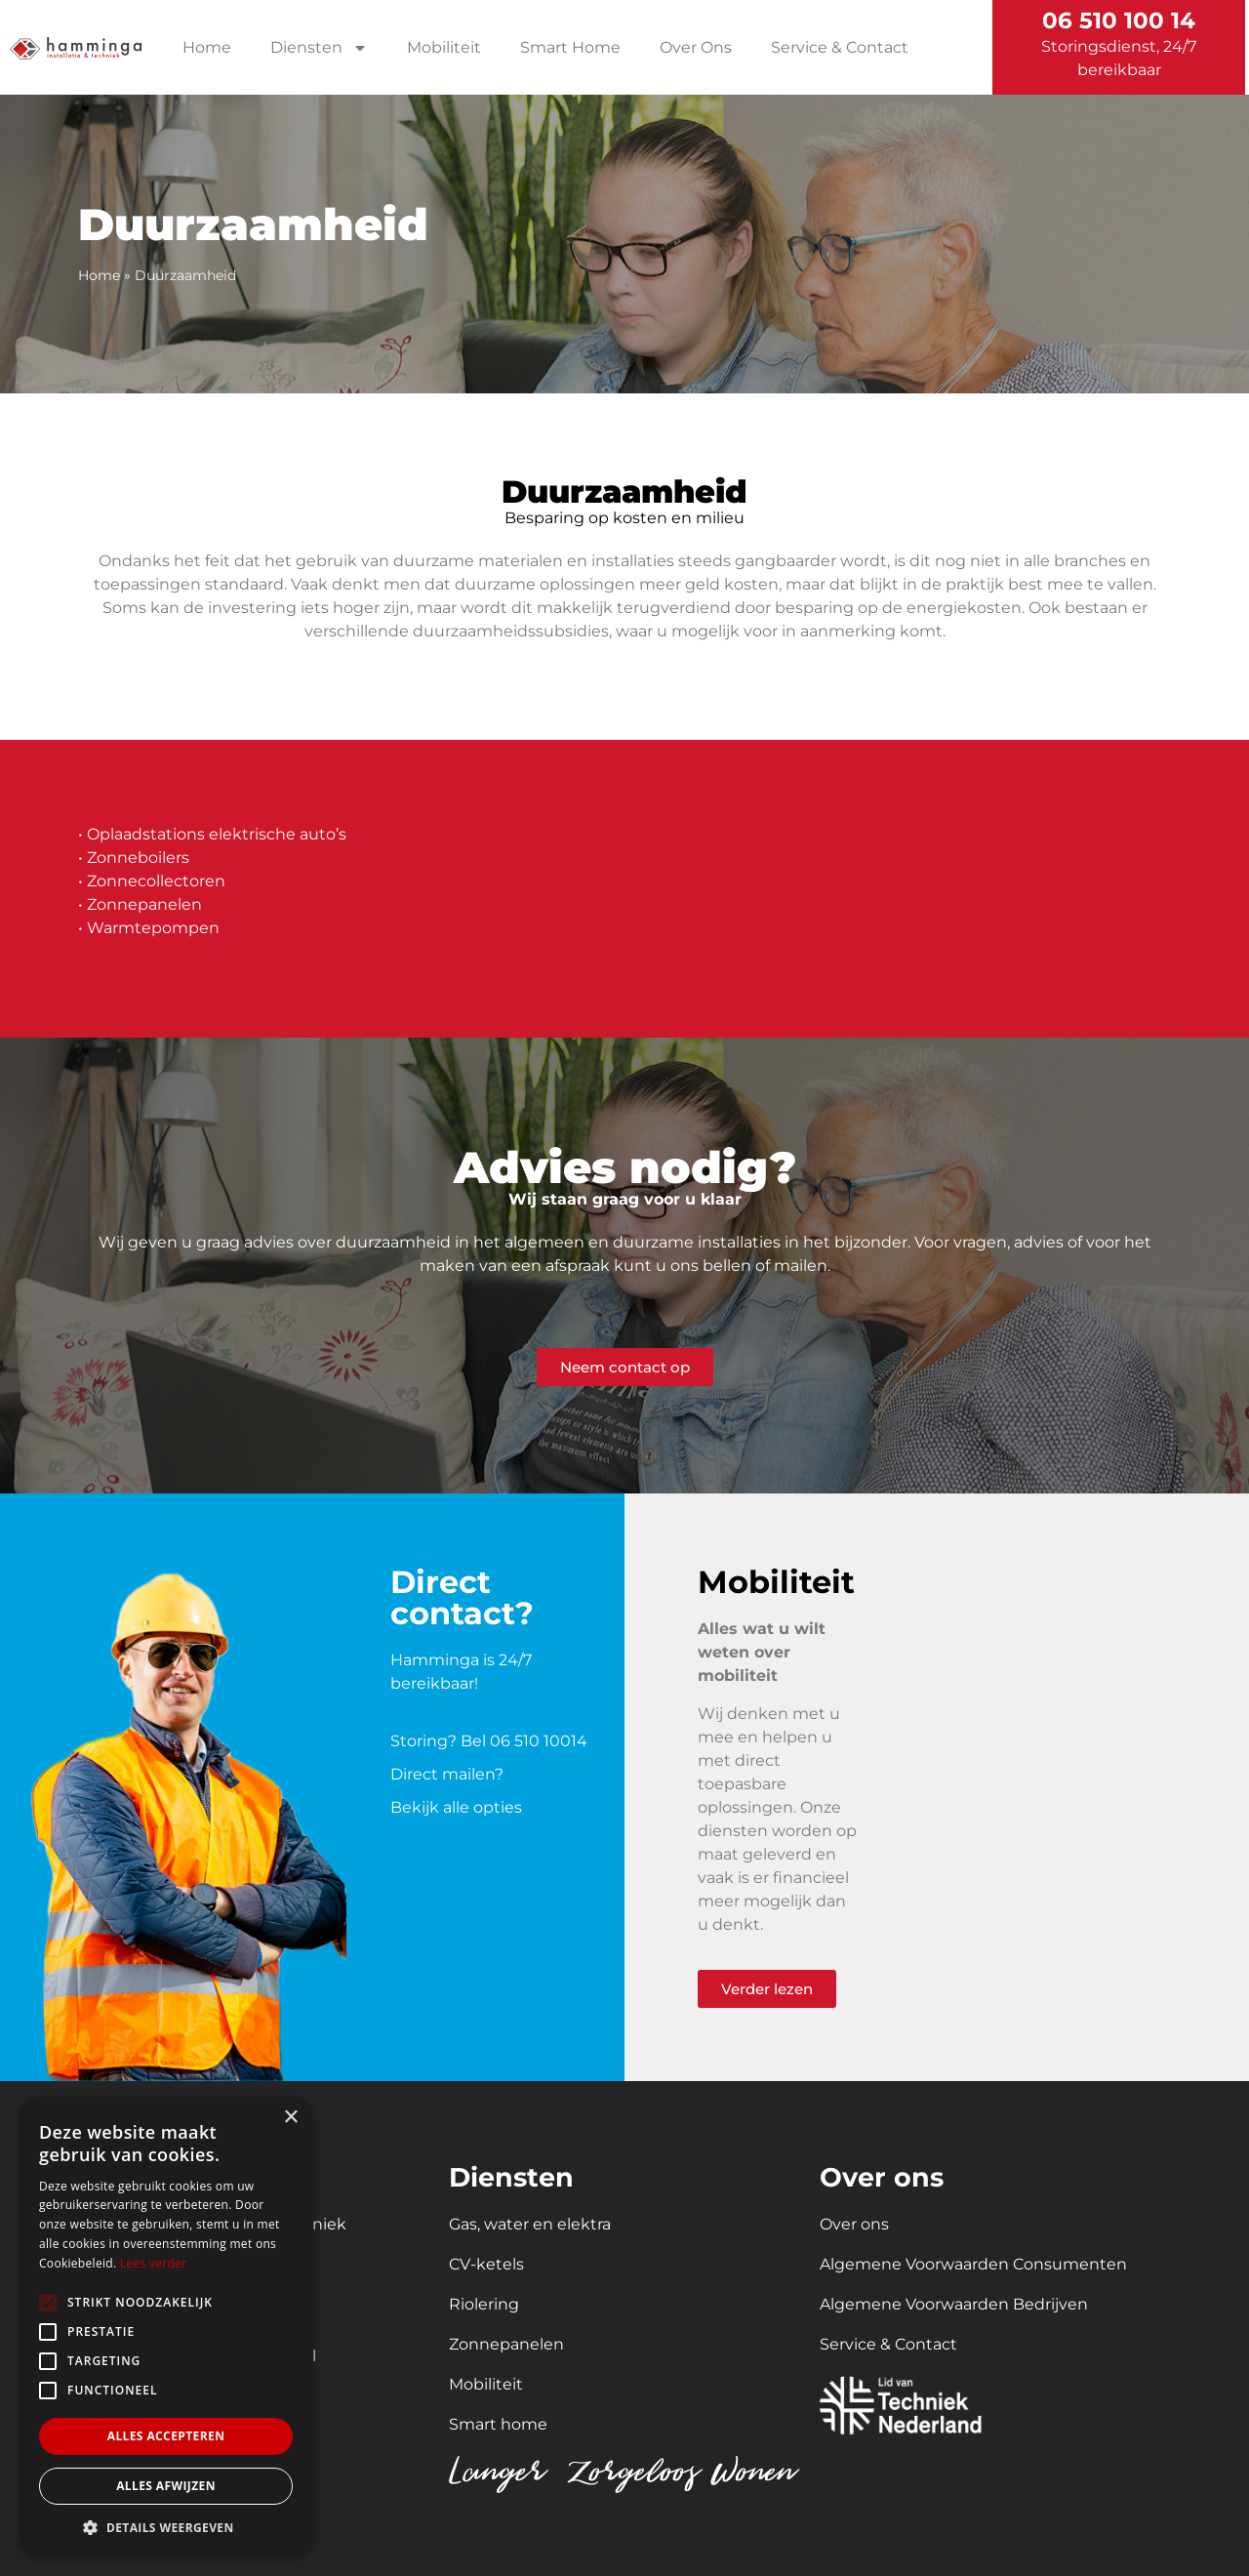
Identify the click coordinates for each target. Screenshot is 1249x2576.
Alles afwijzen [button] (166, 2485)
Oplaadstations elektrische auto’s (216, 834)
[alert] (166, 2326)
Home (206, 47)
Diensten (319, 47)
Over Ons (696, 47)
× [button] (290, 2117)
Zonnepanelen (144, 904)
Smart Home (570, 47)
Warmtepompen (153, 928)
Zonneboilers (138, 857)
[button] (166, 2527)
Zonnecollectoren (156, 881)
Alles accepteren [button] (166, 2436)
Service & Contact (839, 47)
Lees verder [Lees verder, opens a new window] (153, 2263)
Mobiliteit (444, 47)
